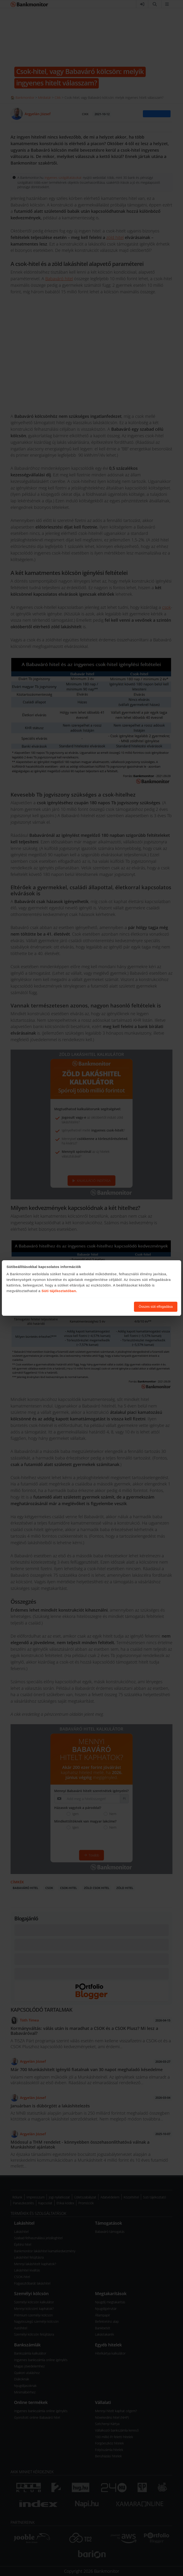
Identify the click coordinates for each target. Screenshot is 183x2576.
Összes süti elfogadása (156, 1306)
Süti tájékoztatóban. (59, 1291)
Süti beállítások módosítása (104, 1306)
